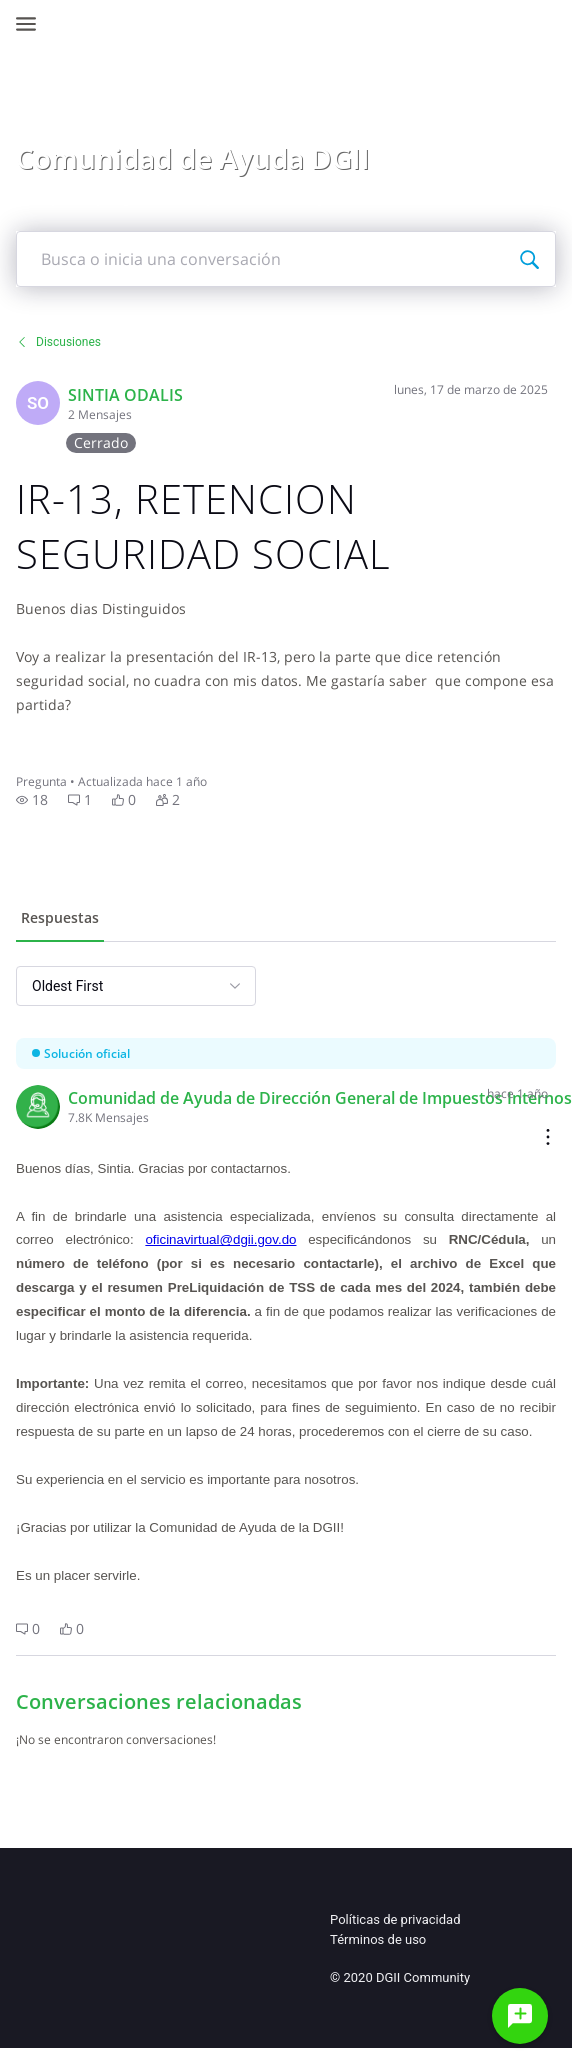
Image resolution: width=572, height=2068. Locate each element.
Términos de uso (378, 1939)
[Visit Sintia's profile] (38, 403)
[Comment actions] (548, 1138)
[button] (32, 800)
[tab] (60, 920)
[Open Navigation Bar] (32, 24)
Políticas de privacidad (395, 1919)
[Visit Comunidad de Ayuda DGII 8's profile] (38, 1107)
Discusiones (58, 342)
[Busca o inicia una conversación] (529, 259)
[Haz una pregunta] (520, 2016)
